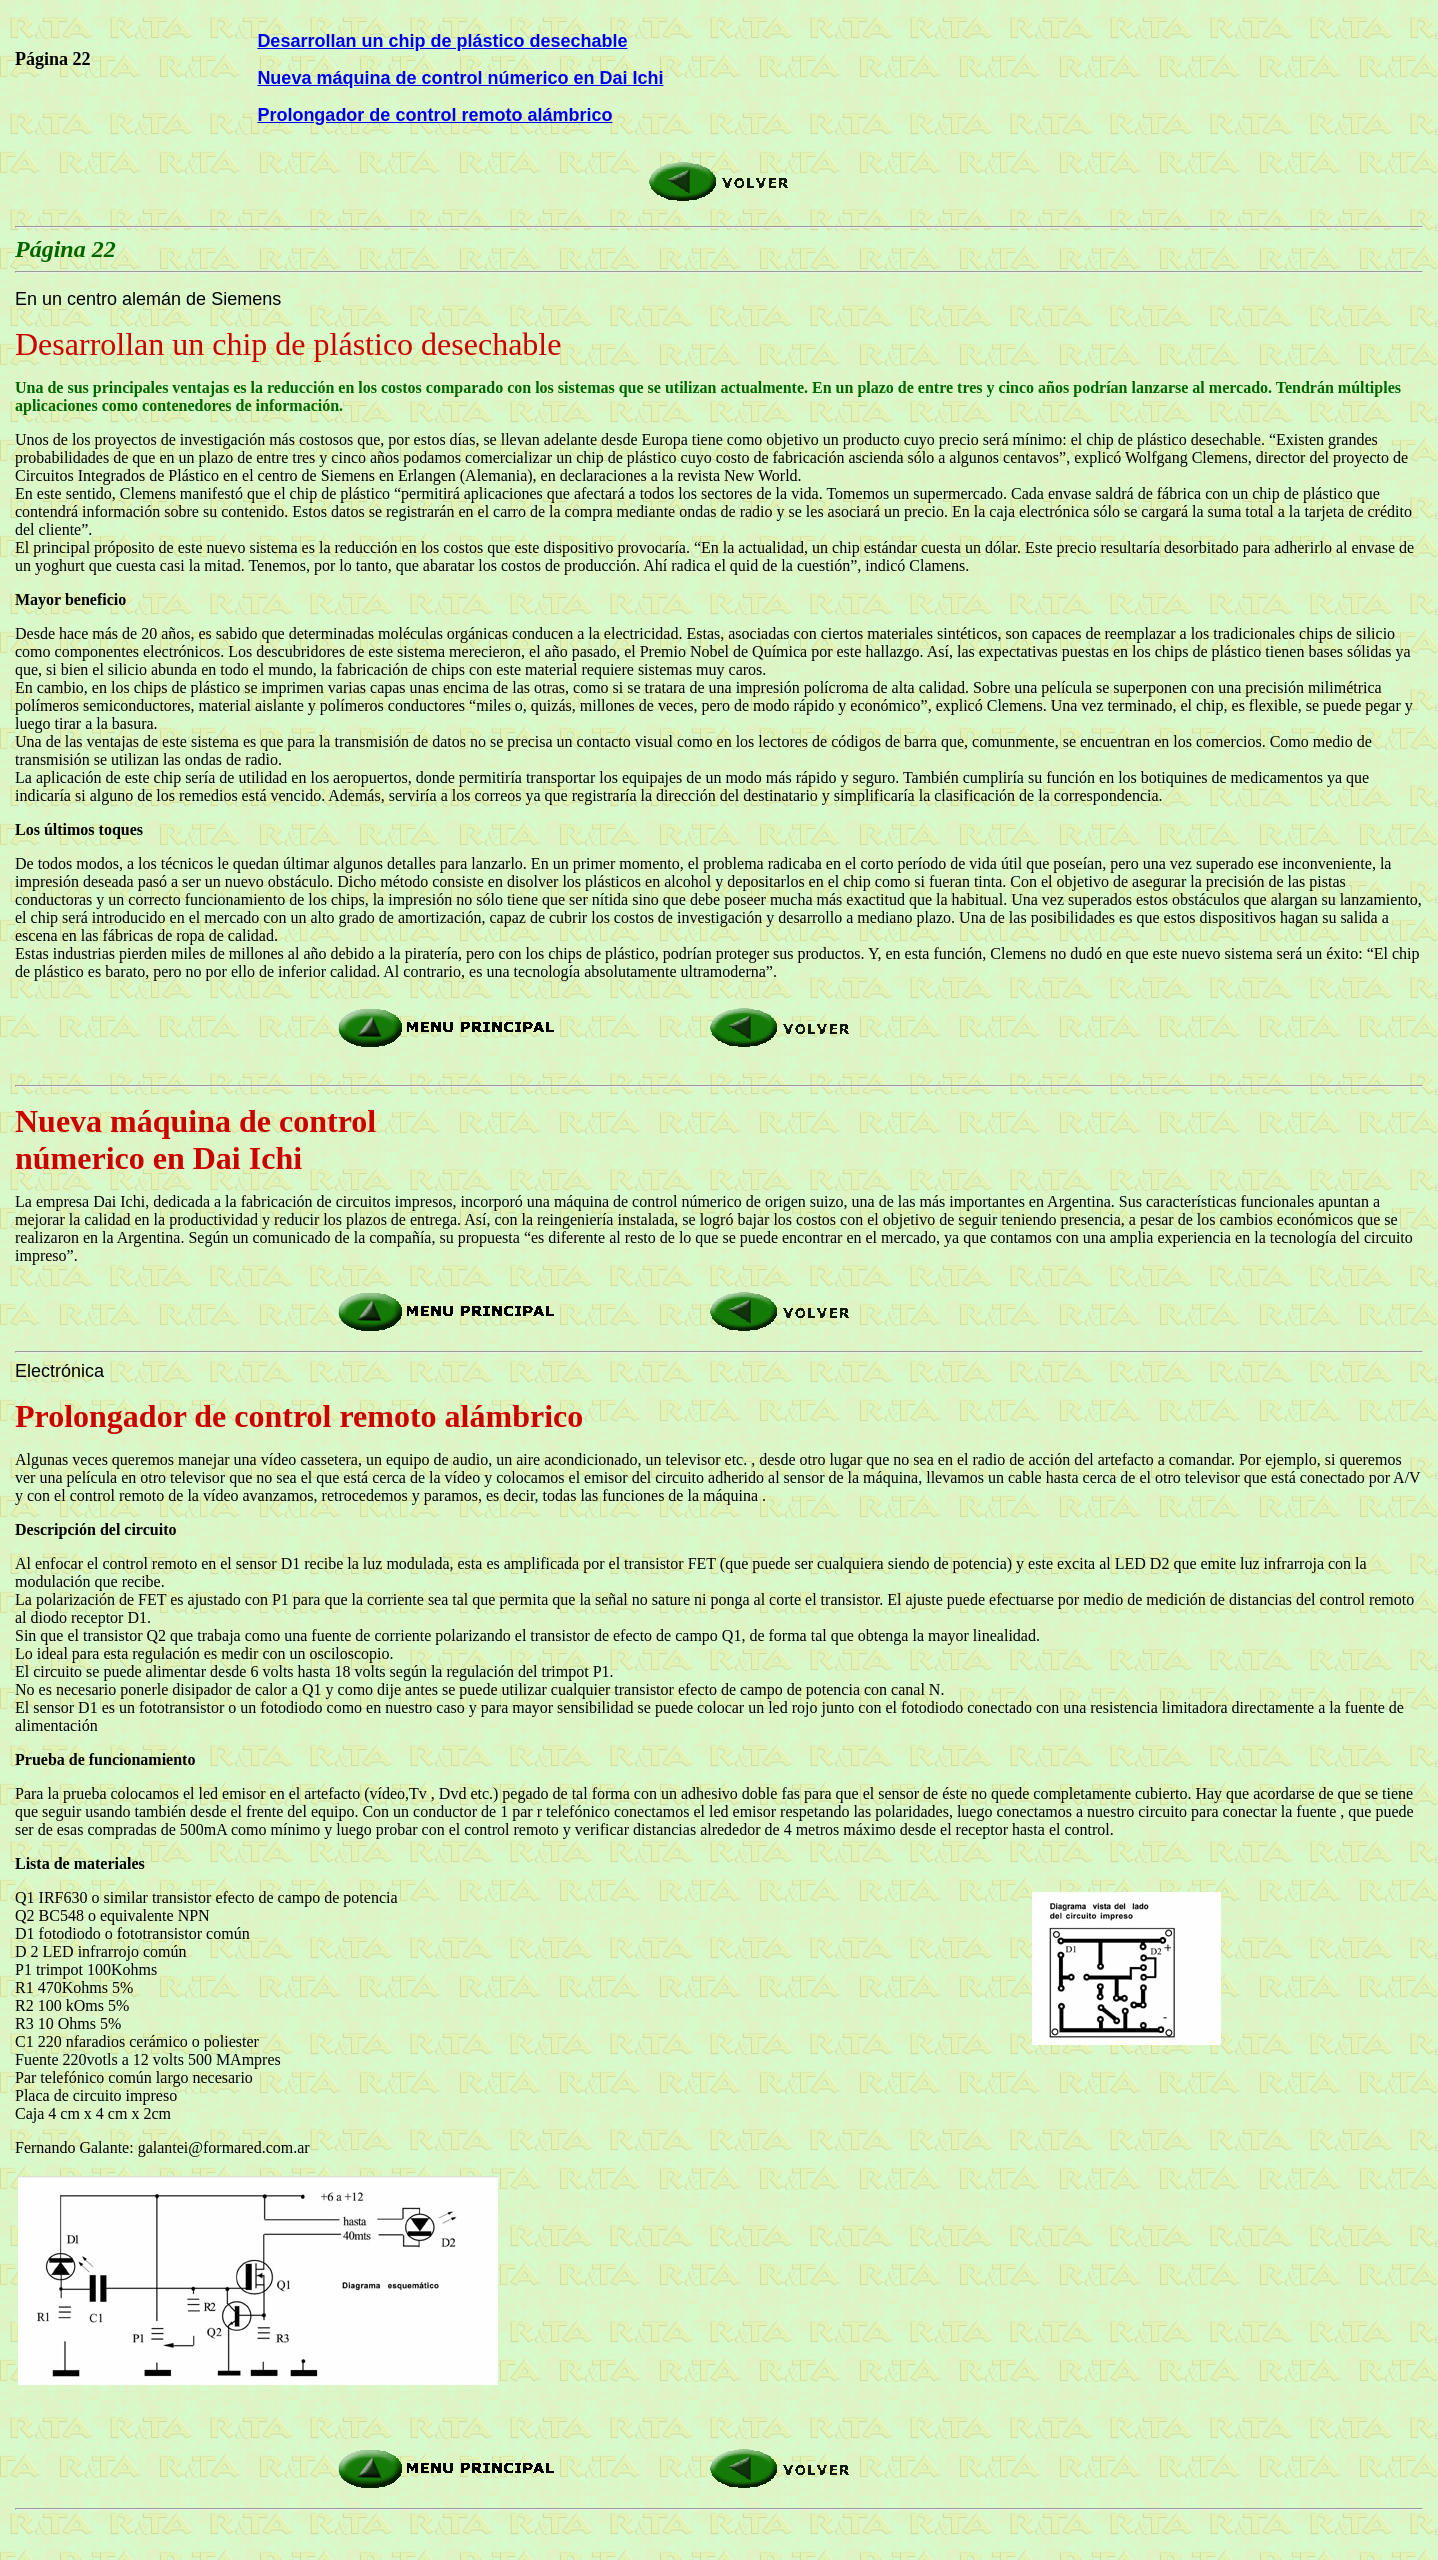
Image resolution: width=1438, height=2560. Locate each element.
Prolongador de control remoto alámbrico (434, 115)
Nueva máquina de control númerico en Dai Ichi (460, 78)
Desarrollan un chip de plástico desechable (442, 41)
